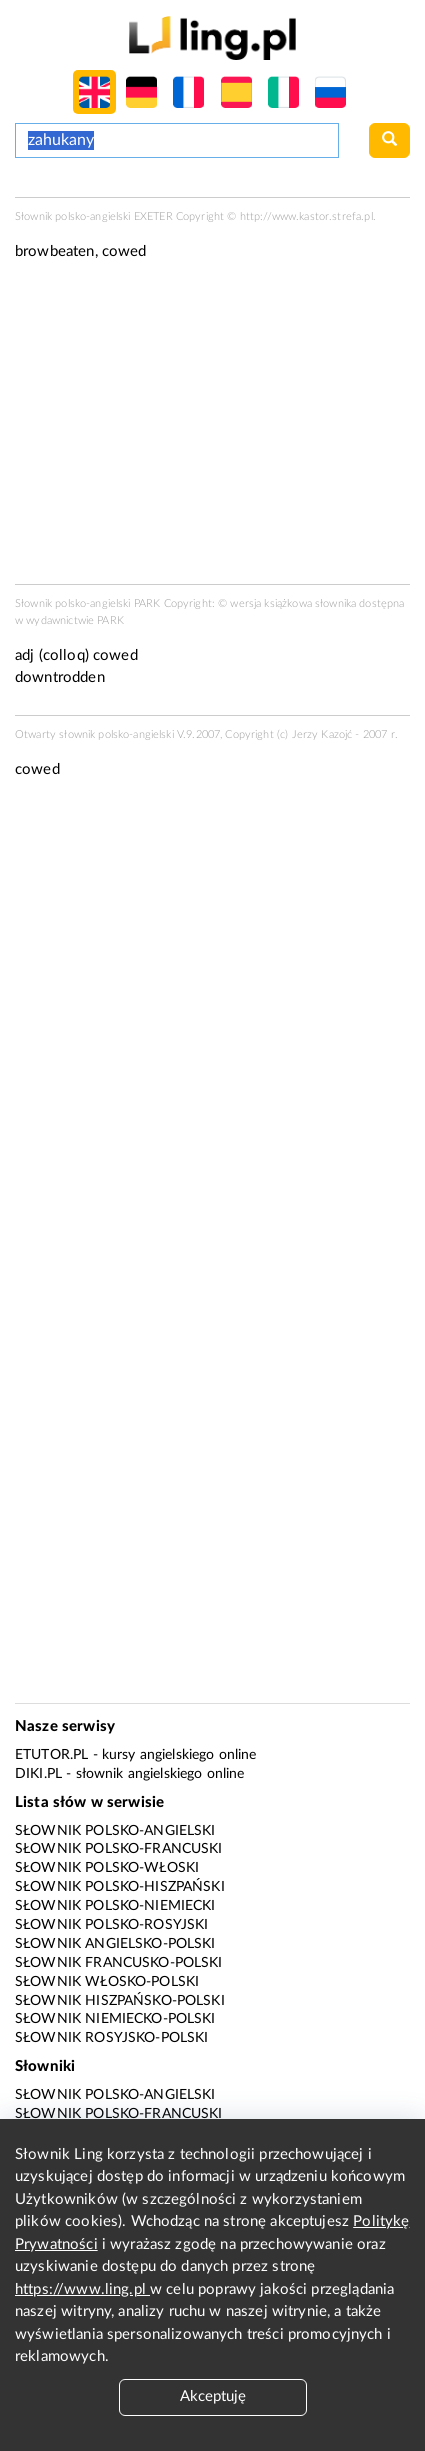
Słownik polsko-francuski (119, 1849)
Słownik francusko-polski (119, 1963)
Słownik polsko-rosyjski (111, 1925)
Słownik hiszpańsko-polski (120, 2001)
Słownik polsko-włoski (107, 1868)
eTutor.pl (51, 1755)
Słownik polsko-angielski (115, 1831)
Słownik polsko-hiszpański (120, 1887)
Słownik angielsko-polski (115, 1944)
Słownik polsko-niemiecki (115, 1906)
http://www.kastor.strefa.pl (306, 216)
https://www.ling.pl (82, 2289)
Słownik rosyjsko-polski (111, 2038)
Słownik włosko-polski (107, 1982)
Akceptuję (213, 2396)
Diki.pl (38, 1774)
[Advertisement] (212, 1019)
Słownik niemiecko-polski (115, 2019)
